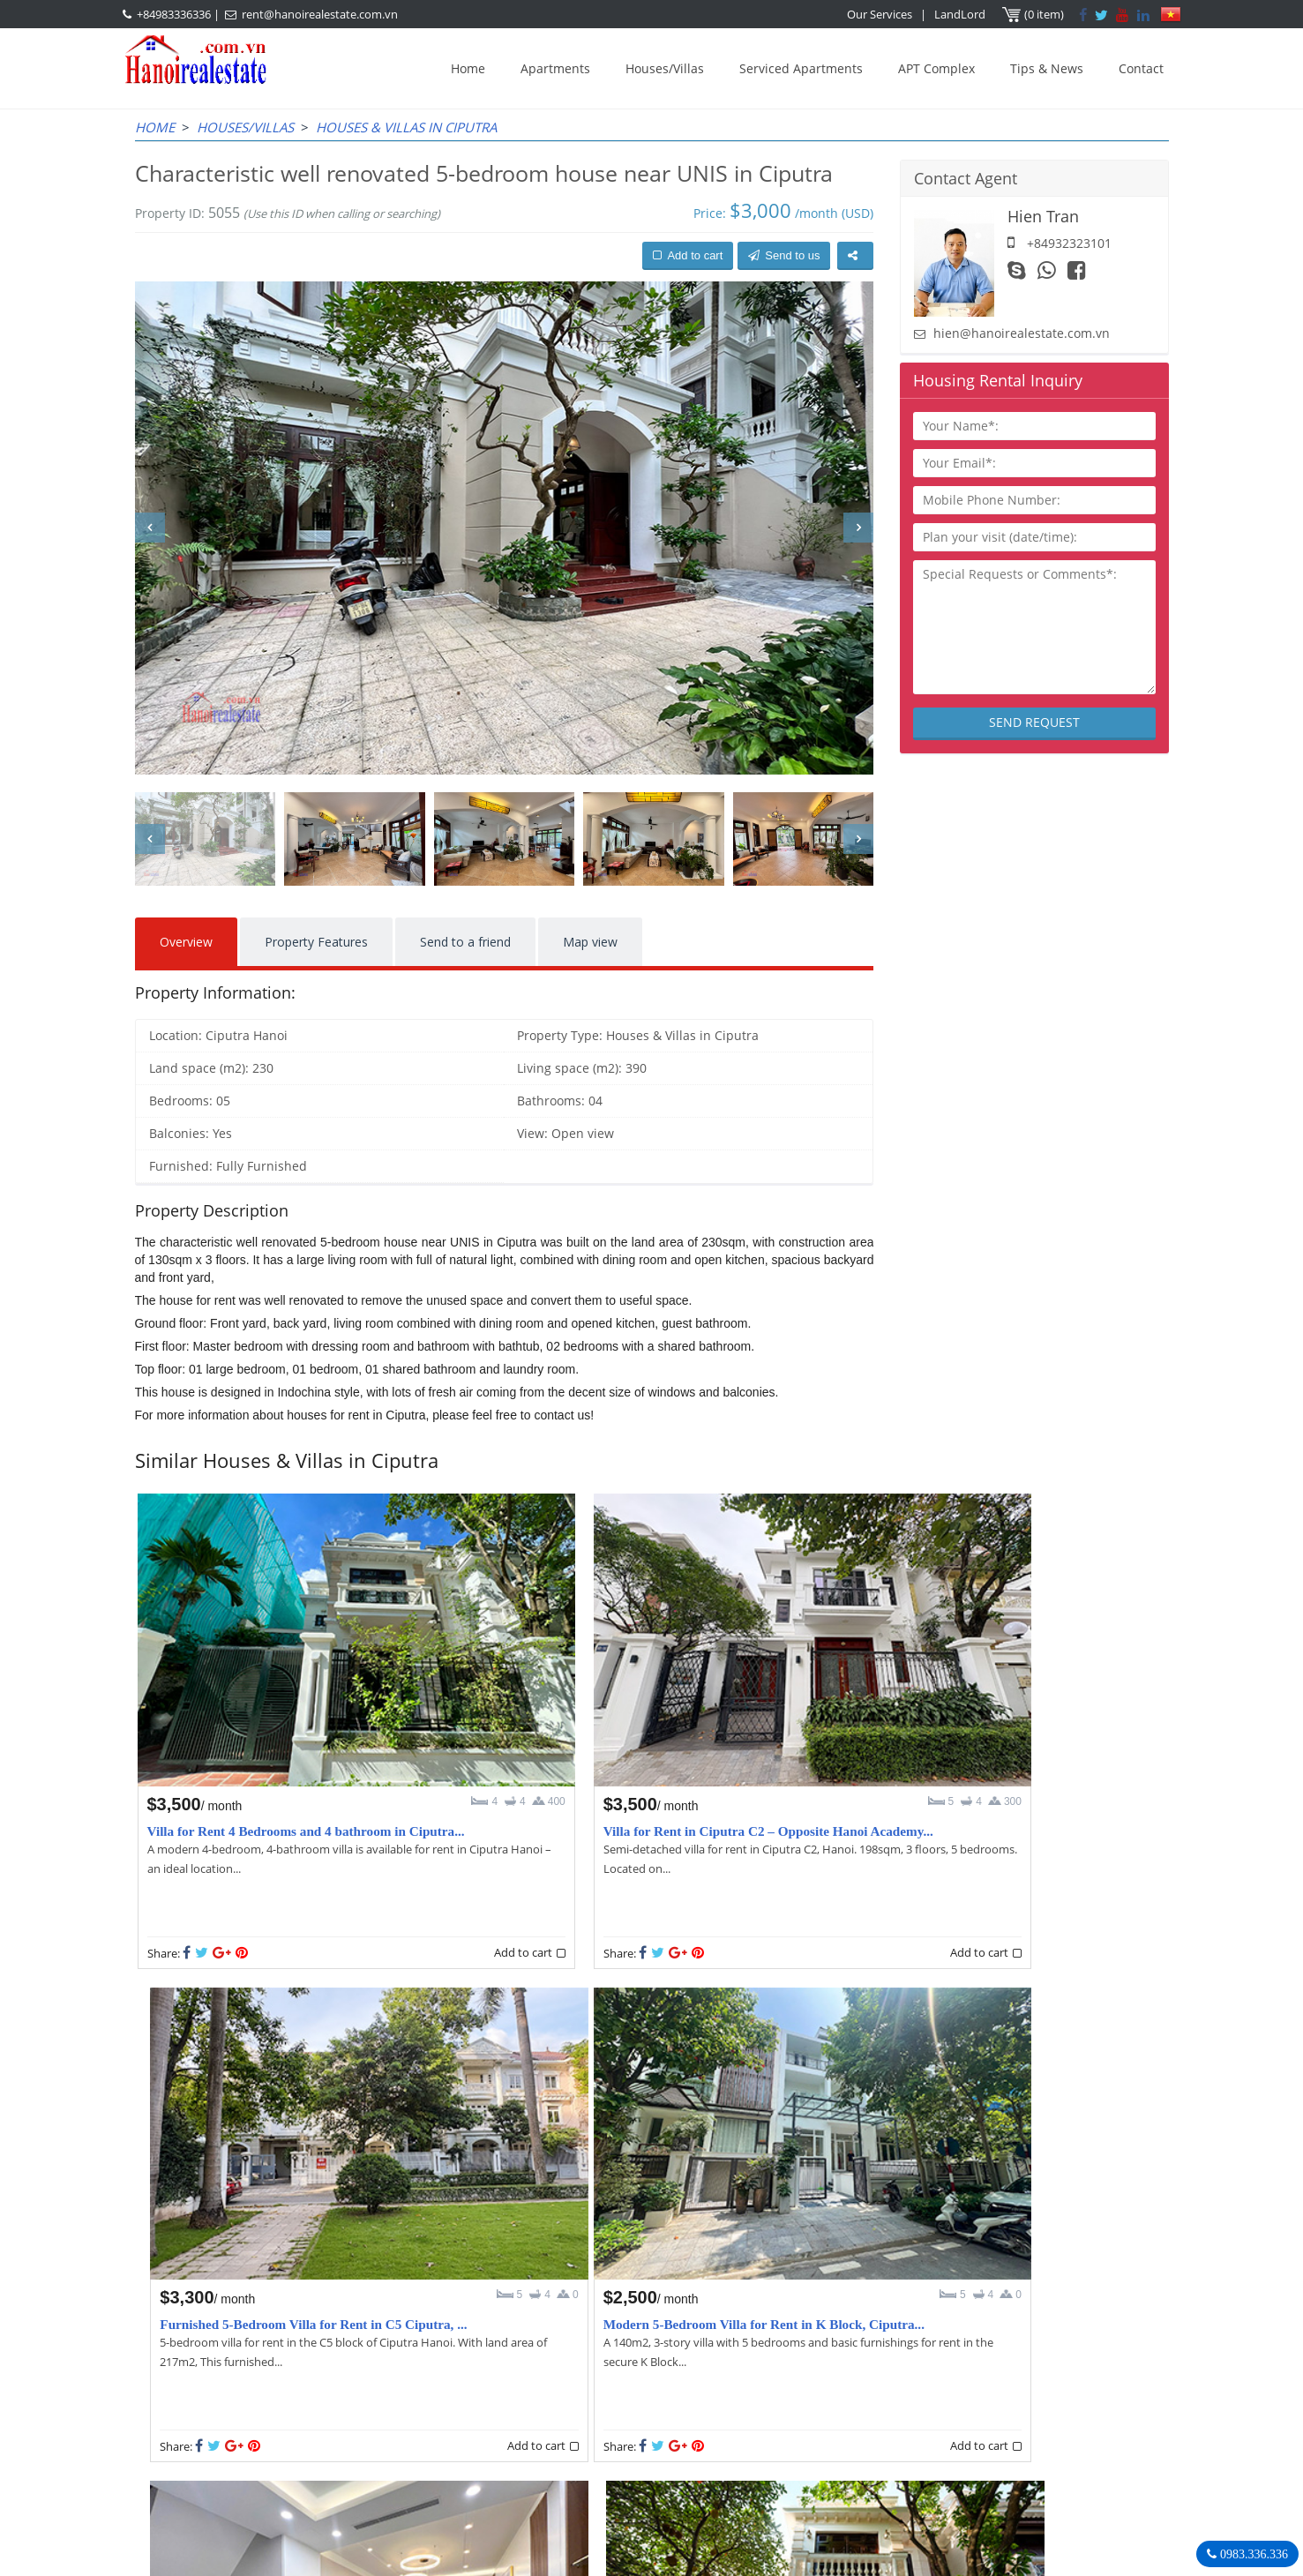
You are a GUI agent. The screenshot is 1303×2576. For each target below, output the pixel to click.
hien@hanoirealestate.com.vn (1021, 333)
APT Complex (936, 68)
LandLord (960, 14)
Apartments (555, 68)
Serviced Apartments (801, 68)
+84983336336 (174, 14)
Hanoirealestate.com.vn (912, 2471)
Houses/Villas (664, 68)
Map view (590, 941)
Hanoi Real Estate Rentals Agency (953, 2362)
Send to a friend (465, 941)
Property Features (316, 941)
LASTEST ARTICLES (283, 2363)
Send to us (784, 255)
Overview (186, 941)
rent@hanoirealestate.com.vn (320, 14)
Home (468, 68)
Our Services (880, 14)
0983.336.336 (1252, 2554)
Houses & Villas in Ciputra (406, 127)
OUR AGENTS (558, 2363)
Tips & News (1046, 68)
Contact (1141, 68)
